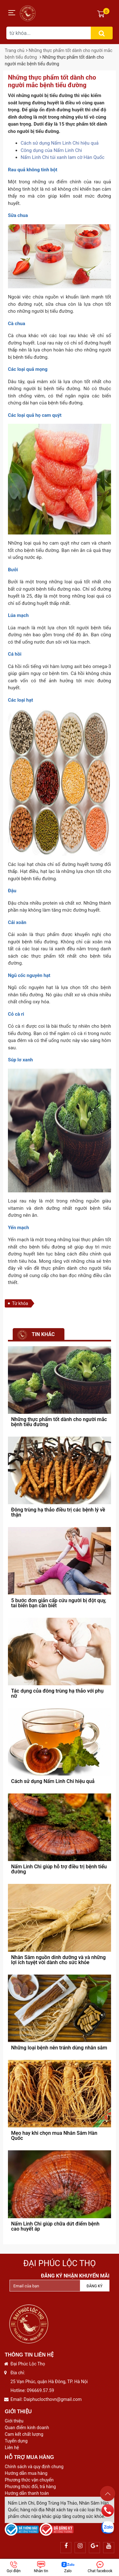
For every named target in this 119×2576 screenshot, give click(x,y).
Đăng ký (94, 2286)
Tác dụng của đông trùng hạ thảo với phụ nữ (57, 1693)
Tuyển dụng (16, 2440)
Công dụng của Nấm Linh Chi (51, 150)
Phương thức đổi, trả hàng (30, 2486)
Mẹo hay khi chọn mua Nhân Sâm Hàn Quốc (54, 2135)
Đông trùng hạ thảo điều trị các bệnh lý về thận (58, 1512)
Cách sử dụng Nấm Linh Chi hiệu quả (60, 143)
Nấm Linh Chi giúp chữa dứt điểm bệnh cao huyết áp (55, 2226)
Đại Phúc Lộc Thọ (59, 2263)
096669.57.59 (40, 2390)
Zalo (67, 2567)
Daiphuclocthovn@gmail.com (53, 2399)
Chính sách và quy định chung (34, 2466)
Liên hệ (12, 2447)
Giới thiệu (14, 2420)
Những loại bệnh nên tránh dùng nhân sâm (59, 2048)
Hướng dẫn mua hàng (26, 2473)
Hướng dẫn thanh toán (27, 2493)
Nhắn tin (41, 2567)
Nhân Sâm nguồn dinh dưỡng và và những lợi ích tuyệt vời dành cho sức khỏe (58, 1959)
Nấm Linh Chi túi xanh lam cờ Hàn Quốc (62, 157)
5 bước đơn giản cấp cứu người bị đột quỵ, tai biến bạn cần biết (58, 1603)
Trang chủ (14, 50)
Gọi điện (14, 2567)
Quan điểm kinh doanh (27, 2427)
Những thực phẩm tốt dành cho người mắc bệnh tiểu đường (59, 1421)
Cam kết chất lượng (24, 2434)
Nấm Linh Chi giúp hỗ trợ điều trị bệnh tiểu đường (59, 1869)
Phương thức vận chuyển (29, 2479)
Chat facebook (100, 2567)
